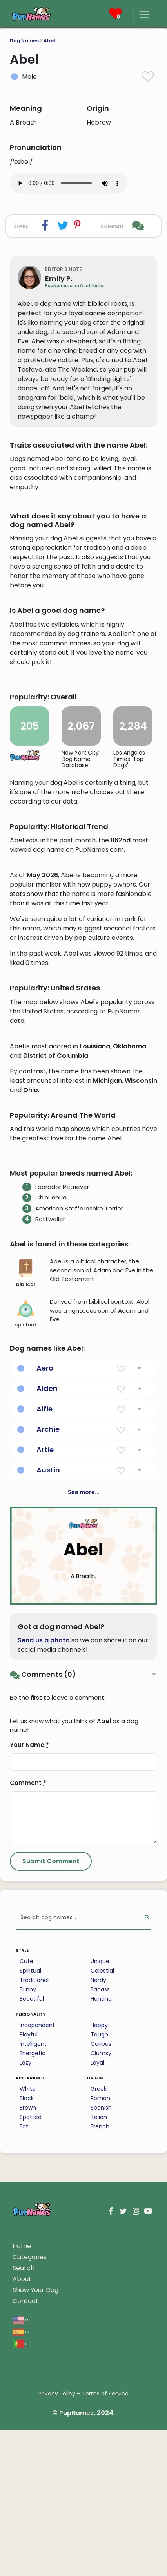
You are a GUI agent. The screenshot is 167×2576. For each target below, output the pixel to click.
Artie (45, 1684)
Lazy (25, 2297)
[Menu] (144, 14)
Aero (44, 1603)
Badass (100, 2224)
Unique (100, 2196)
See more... (84, 1727)
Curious (101, 2279)
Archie (48, 1664)
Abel (49, 40)
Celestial (102, 2205)
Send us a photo (44, 1875)
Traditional (34, 2215)
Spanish (101, 2343)
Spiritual (30, 2205)
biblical (25, 1508)
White (28, 2324)
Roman (100, 2333)
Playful (29, 2269)
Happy (99, 2260)
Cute (26, 2196)
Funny (28, 2224)
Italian (99, 2352)
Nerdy (98, 2215)
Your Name (29, 1980)
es (21, 2566)
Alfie (44, 1644)
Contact (25, 2535)
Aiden (47, 1623)
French (100, 2361)
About (22, 2513)
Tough (99, 2269)
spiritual (25, 1549)
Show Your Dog (35, 2524)
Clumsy (101, 2288)
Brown (28, 2343)
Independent (37, 2260)
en (21, 2554)
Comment (28, 2018)
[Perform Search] (146, 2153)
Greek (99, 2324)
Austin (48, 1705)
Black (27, 2333)
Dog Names (24, 40)
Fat (24, 2361)
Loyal (97, 2297)
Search (23, 2502)
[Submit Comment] (51, 2096)
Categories (30, 2492)
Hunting (101, 2234)
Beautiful (32, 2234)
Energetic (32, 2288)
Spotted (31, 2352)
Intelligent (33, 2279)
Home (22, 2481)
